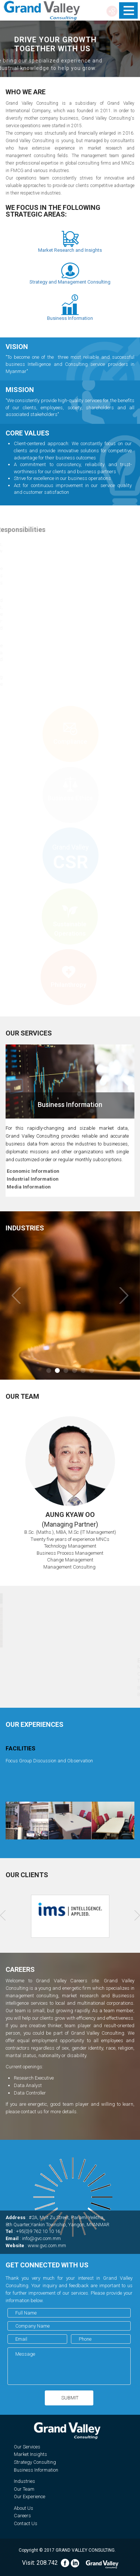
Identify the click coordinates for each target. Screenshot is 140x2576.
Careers (22, 2515)
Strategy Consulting (35, 2462)
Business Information (36, 2470)
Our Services (27, 2447)
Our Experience (29, 2496)
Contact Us (25, 2523)
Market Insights (30, 2454)
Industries (24, 2481)
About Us (23, 2508)
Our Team (24, 2489)
